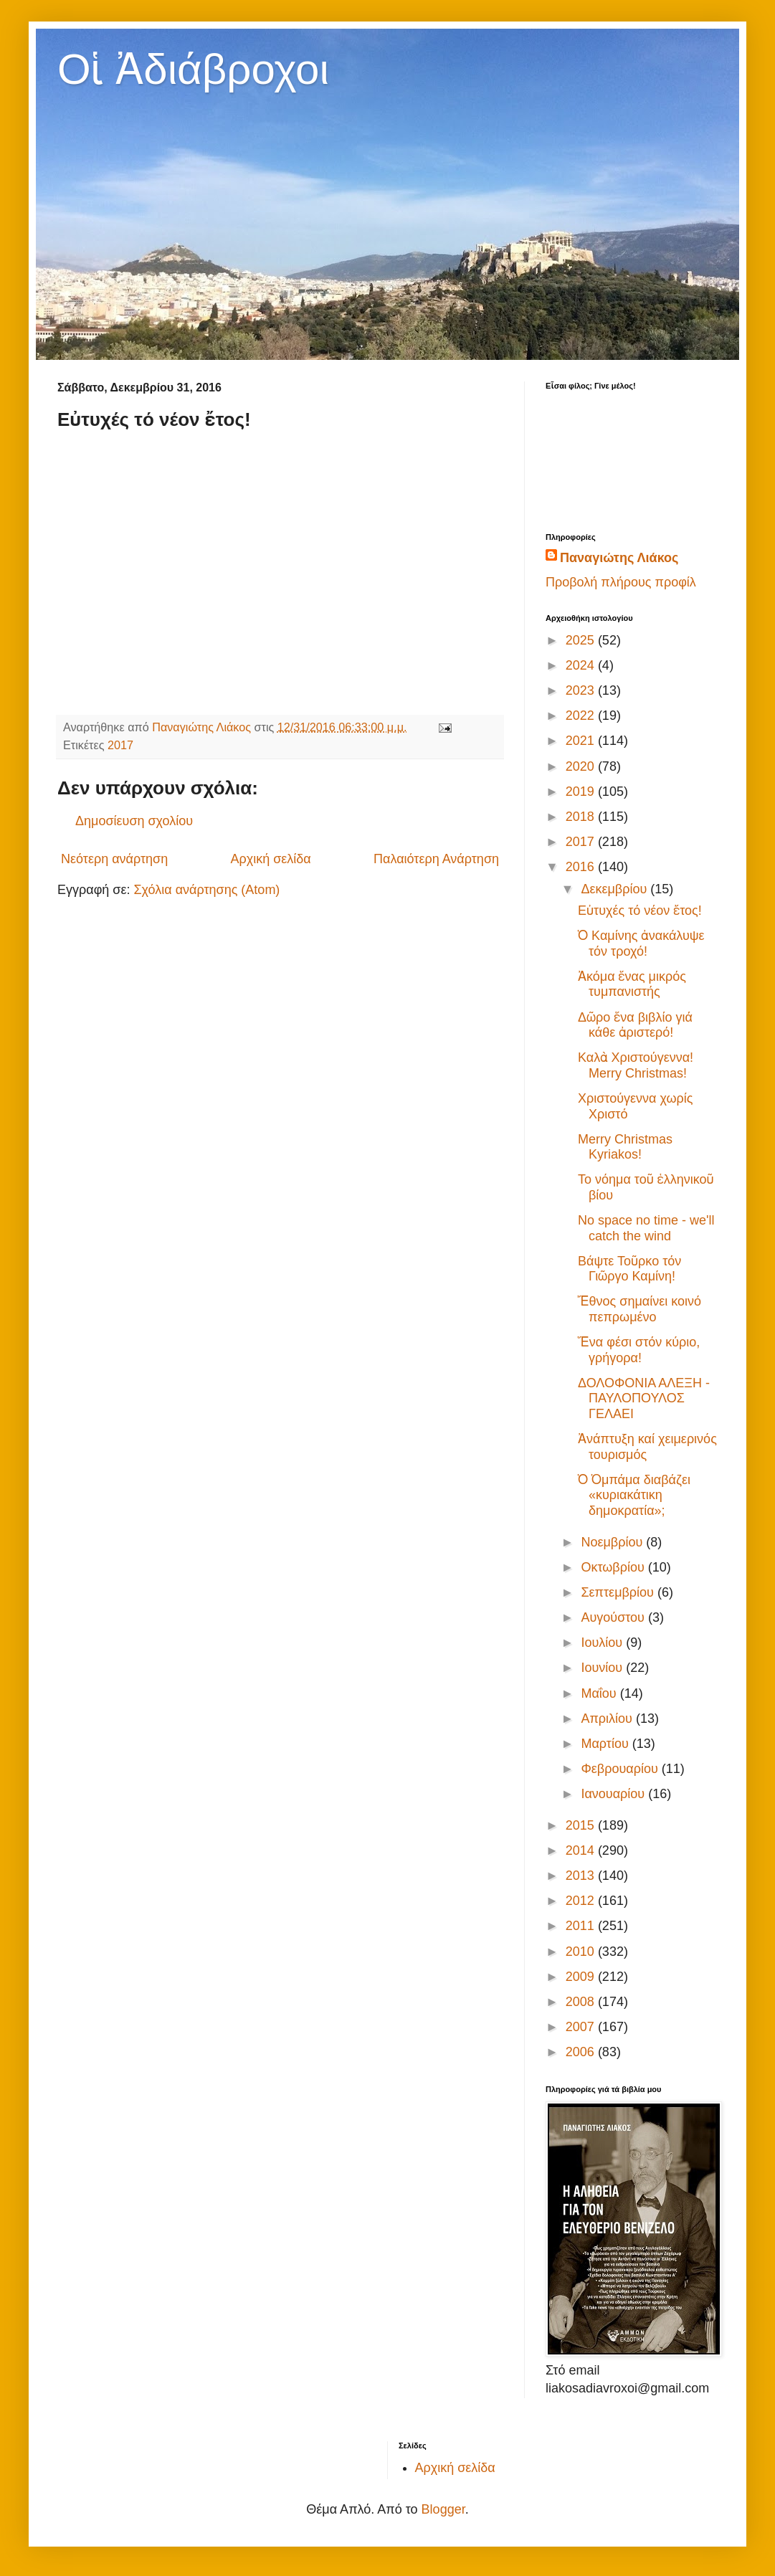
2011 (582, 1926)
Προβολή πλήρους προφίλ (621, 582)
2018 (582, 816)
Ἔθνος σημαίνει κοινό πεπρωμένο (639, 1309)
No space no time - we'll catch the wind (646, 1228)
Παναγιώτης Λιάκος (619, 558)
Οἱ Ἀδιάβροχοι (193, 69)
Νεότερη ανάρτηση (114, 859)
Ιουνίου (603, 1667)
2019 (582, 791)
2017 (120, 744)
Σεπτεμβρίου (619, 1592)
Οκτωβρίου (614, 1567)
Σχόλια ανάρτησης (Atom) (206, 890)
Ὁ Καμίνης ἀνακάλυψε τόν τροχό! (641, 943)
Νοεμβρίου (613, 1542)
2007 (582, 2027)
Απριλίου (608, 1718)
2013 (582, 1875)
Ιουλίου (603, 1642)
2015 (582, 1825)
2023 (582, 690)
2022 (582, 715)
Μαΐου (600, 1693)
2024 (582, 665)
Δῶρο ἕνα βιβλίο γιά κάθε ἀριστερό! (635, 1025)
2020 (582, 766)
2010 (582, 1951)
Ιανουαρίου (614, 1794)
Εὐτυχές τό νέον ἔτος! (640, 910)
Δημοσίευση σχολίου (134, 821)
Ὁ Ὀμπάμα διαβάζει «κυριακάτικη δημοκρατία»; (634, 1495)
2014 (582, 1850)
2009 (582, 1976)
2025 (582, 640)
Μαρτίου (606, 1743)
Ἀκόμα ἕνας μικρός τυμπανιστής (632, 984)
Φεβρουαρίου (621, 1769)
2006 (582, 2052)
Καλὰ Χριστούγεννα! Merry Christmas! (635, 1065)
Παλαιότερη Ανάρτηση (436, 859)
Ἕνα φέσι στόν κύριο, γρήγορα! (639, 1350)
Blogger (443, 2509)
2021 (582, 740)
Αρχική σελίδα (270, 859)
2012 (582, 1900)
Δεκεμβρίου (615, 889)
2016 (582, 867)
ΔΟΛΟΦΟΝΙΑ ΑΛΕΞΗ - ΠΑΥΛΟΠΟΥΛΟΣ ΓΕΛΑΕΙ (644, 1398)
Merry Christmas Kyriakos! (625, 1147)
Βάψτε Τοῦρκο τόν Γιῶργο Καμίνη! (629, 1269)
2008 (582, 2002)
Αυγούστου (614, 1617)
